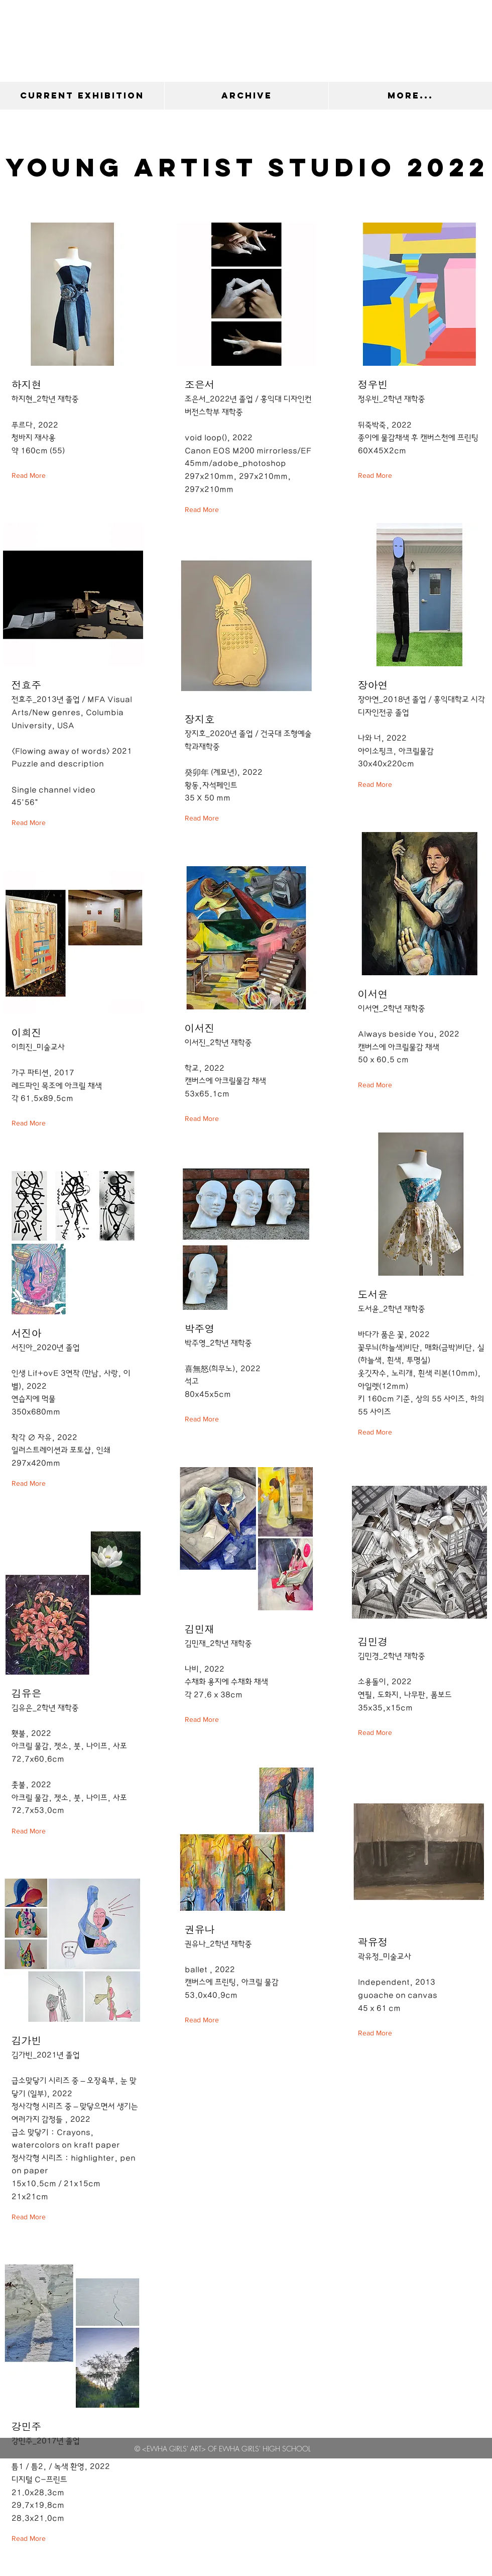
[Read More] (31, 475)
